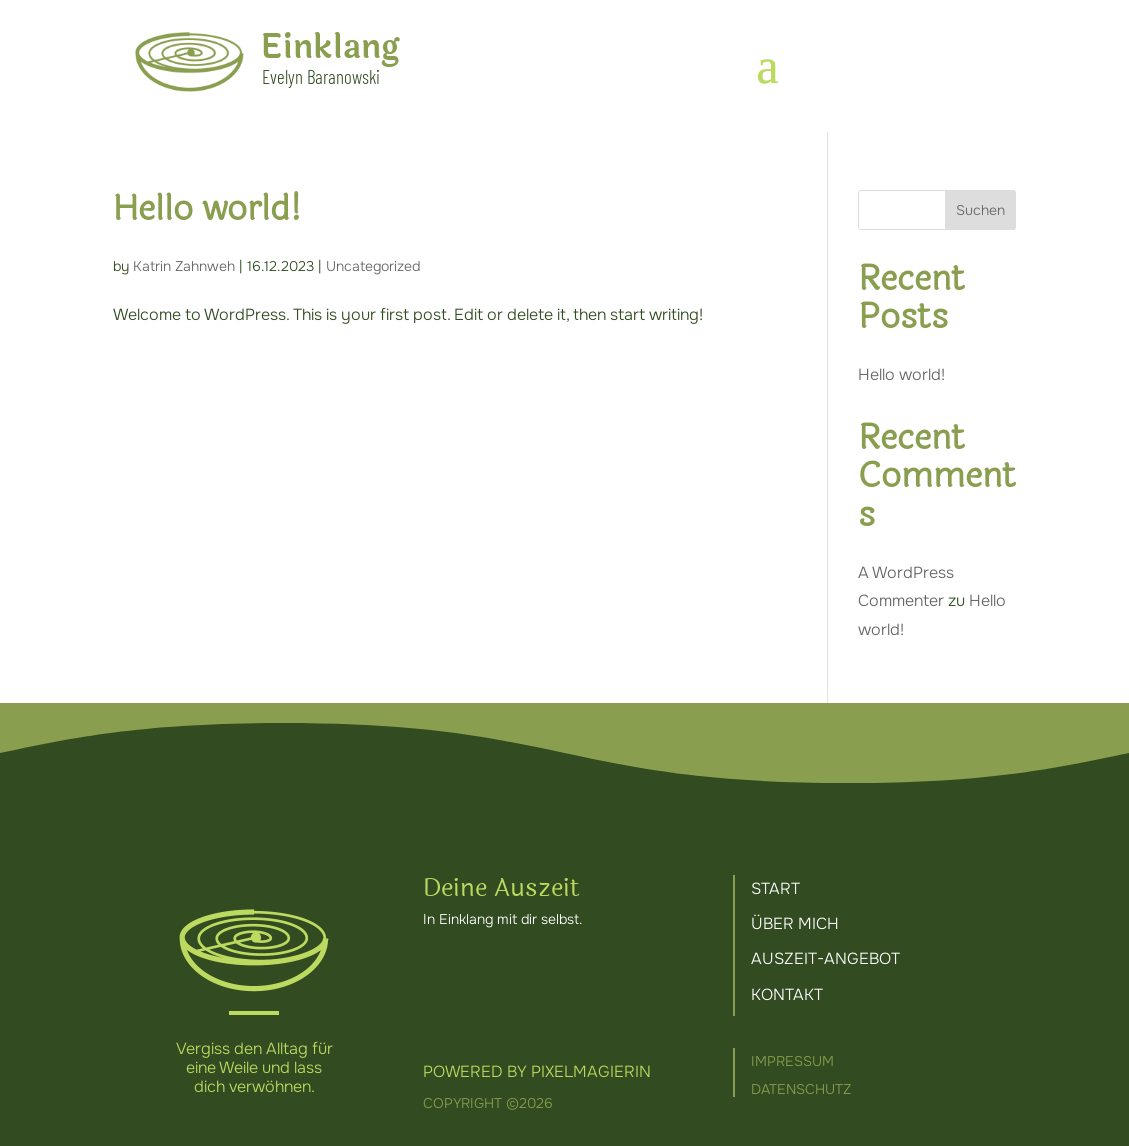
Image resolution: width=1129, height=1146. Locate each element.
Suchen (980, 210)
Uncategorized (373, 266)
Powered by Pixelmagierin (537, 1071)
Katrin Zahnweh (184, 266)
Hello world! (207, 209)
